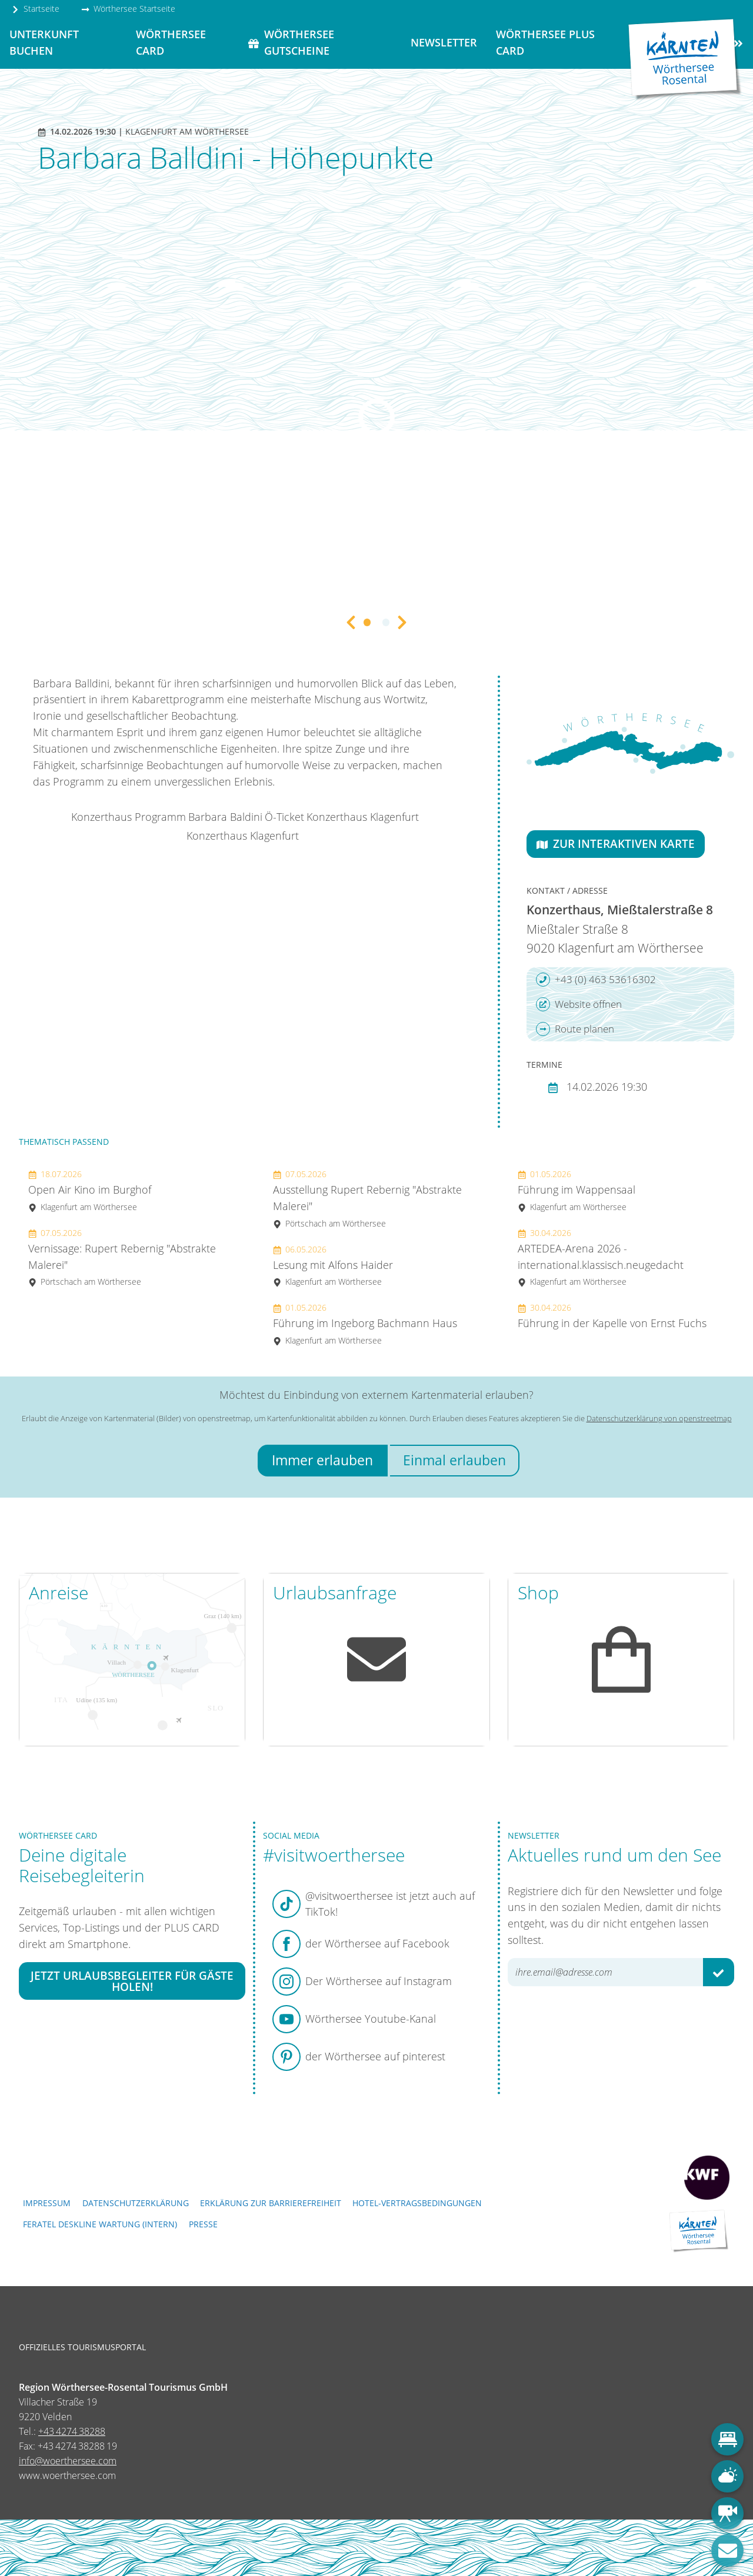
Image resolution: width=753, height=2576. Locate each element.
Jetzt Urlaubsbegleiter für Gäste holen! (132, 1980)
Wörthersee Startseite (128, 8)
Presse (203, 2224)
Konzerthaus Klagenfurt (362, 817)
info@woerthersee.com (67, 2460)
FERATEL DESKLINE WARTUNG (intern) (100, 2224)
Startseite (35, 8)
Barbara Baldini (225, 817)
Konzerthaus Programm (128, 817)
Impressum (47, 2203)
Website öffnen (579, 1004)
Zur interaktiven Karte (616, 843)
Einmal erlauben (454, 1460)
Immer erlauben (322, 1460)
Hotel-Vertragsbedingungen (417, 2203)
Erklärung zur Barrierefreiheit (270, 2203)
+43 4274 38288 (71, 2431)
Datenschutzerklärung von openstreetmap (659, 1418)
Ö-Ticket (284, 817)
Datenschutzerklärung (135, 2203)
